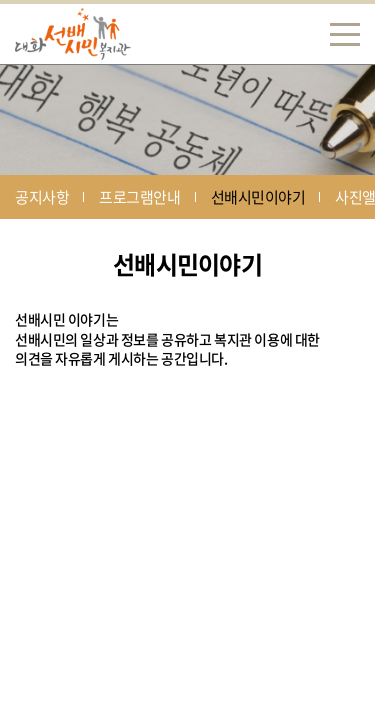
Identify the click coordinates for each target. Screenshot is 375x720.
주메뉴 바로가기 (0, 0)
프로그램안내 (139, 197)
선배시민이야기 (258, 197)
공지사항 (42, 197)
